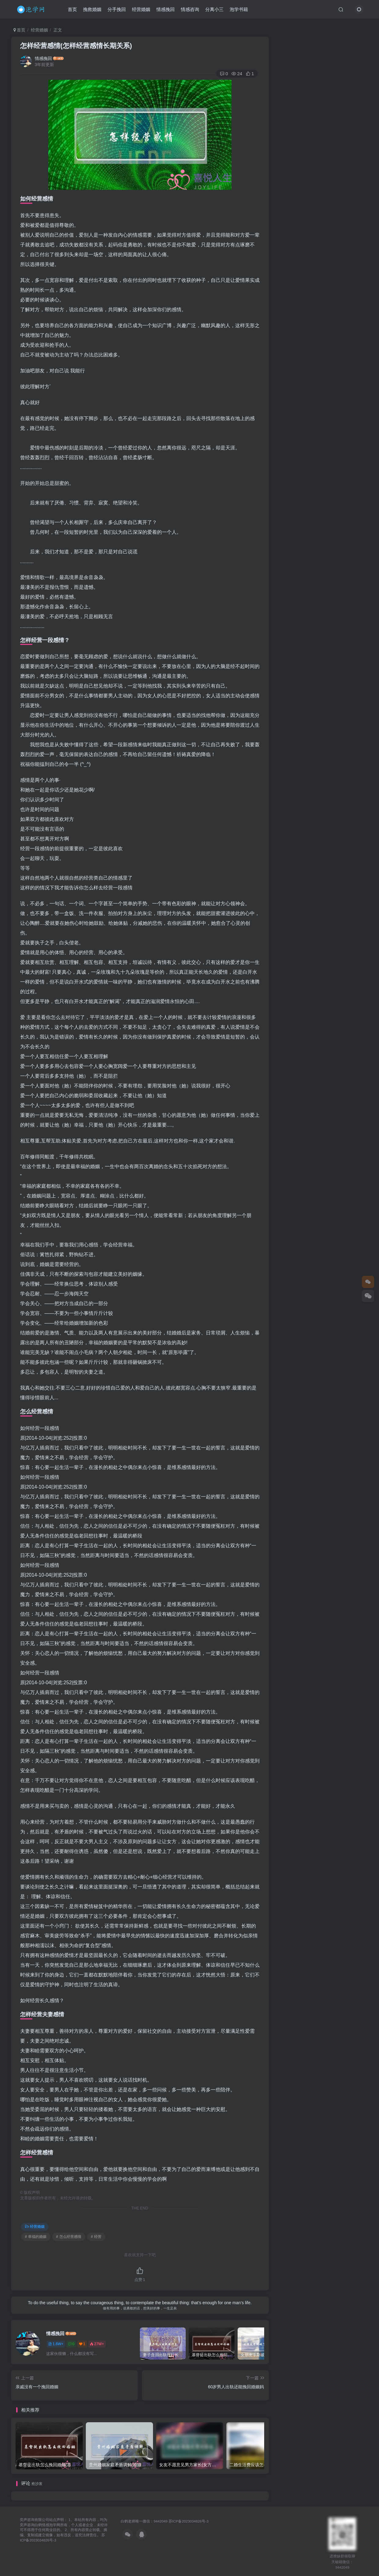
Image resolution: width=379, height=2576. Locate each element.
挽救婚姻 (94, 10)
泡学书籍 (240, 10)
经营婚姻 (142, 10)
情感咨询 (191, 10)
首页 (73, 10)
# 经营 (96, 2237)
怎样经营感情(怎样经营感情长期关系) (76, 46)
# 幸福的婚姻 (35, 2237)
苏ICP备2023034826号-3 (189, 2521)
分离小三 (216, 10)
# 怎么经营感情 (68, 2237)
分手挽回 (118, 10)
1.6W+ (55, 2344)
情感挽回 (167, 10)
